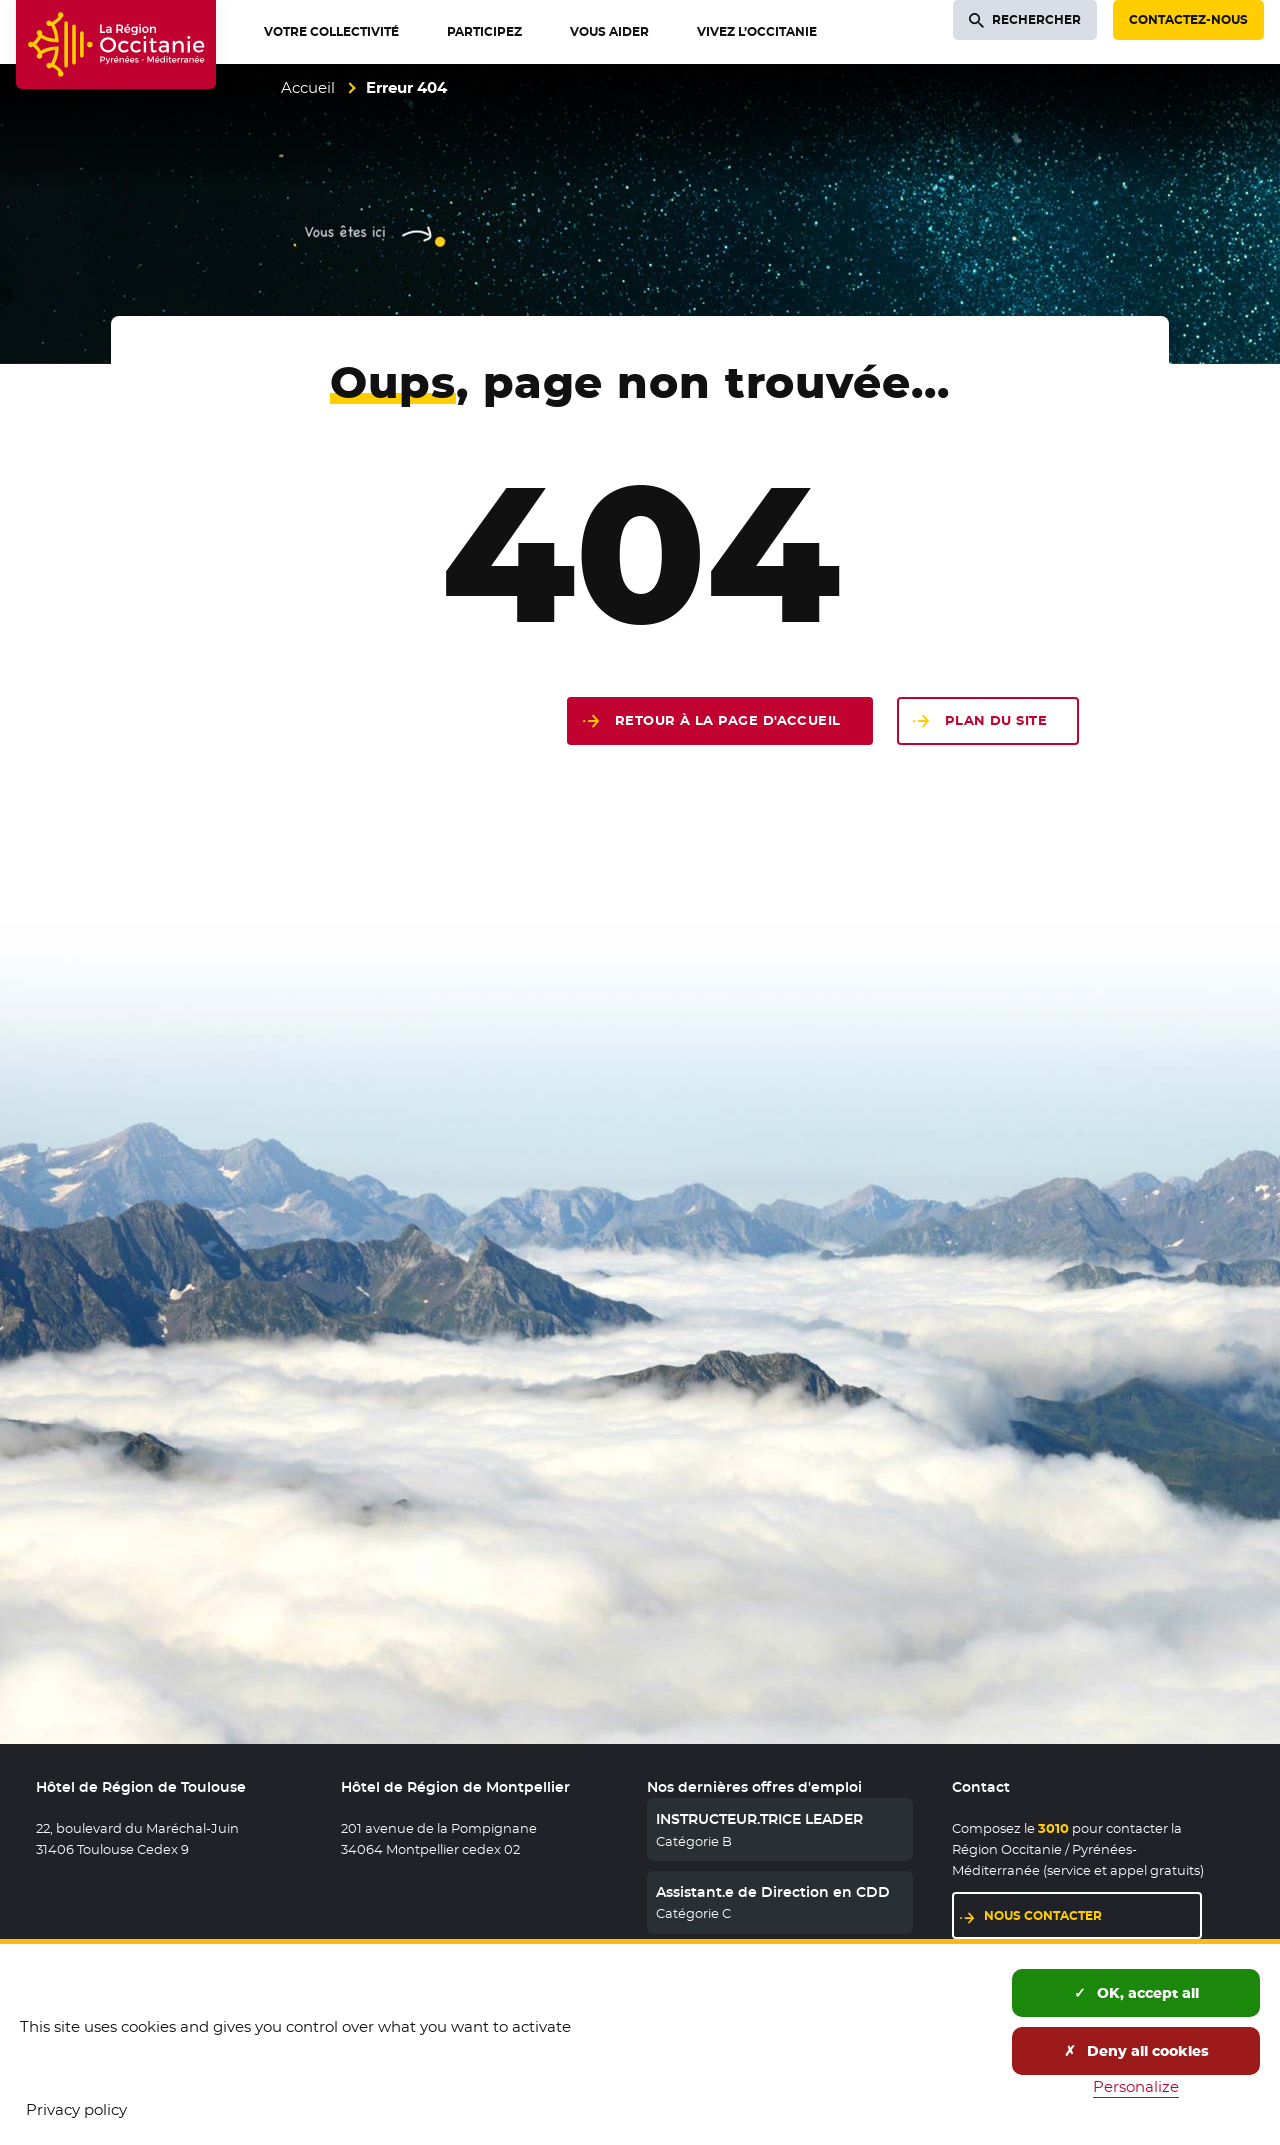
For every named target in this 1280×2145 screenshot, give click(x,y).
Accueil (308, 87)
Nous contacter (1043, 1915)
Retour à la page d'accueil (728, 720)
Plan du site (996, 720)
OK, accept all (1136, 1993)
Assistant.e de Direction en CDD (773, 1892)
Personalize (1136, 2086)
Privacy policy (76, 2109)
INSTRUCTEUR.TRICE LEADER (759, 1819)
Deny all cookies (1136, 2051)
